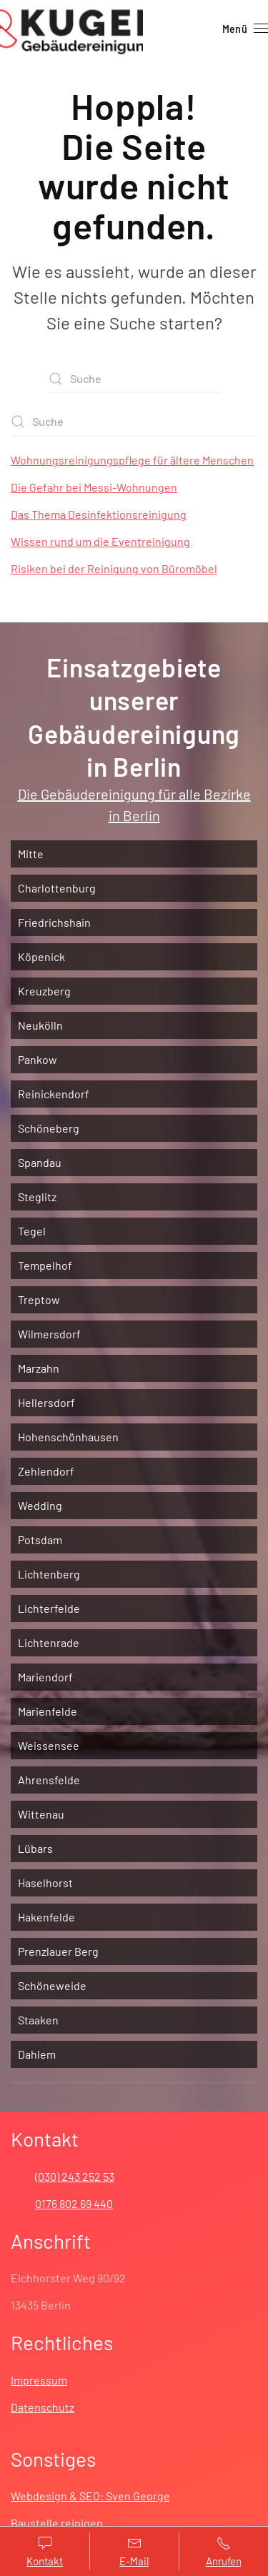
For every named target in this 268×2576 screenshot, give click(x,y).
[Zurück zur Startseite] (71, 28)
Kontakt (44, 2551)
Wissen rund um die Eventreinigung (100, 541)
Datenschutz (42, 2407)
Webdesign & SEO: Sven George (90, 2495)
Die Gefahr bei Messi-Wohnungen (94, 487)
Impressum (39, 2380)
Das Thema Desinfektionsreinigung (99, 514)
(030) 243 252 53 (74, 2176)
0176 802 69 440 (74, 2203)
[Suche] (134, 378)
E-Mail (134, 2551)
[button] (245, 28)
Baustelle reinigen (57, 2523)
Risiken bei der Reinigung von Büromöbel (114, 568)
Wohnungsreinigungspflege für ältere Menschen (132, 460)
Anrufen (223, 2551)
